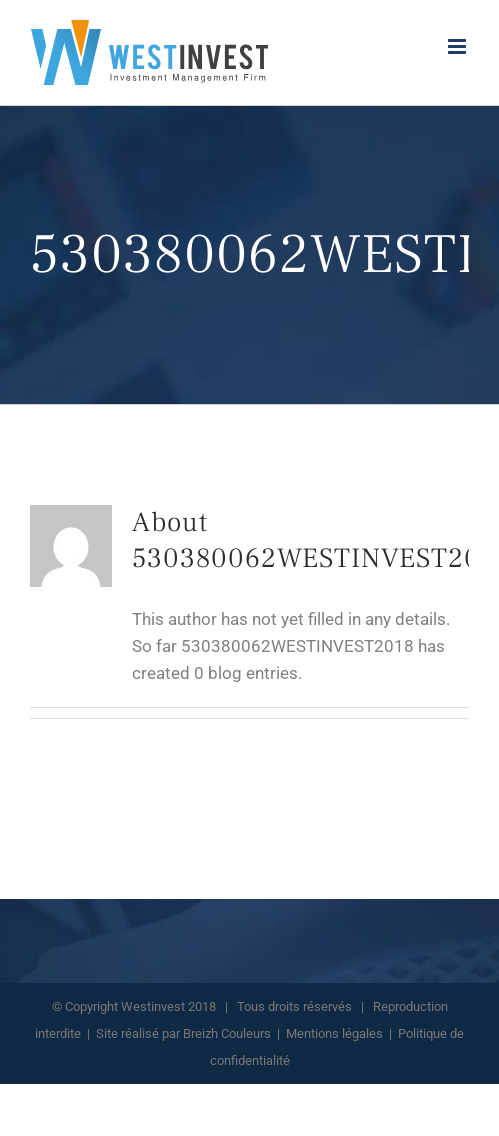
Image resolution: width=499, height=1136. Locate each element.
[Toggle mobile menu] (458, 46)
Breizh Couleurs (227, 1033)
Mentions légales (334, 1033)
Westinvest (153, 1006)
